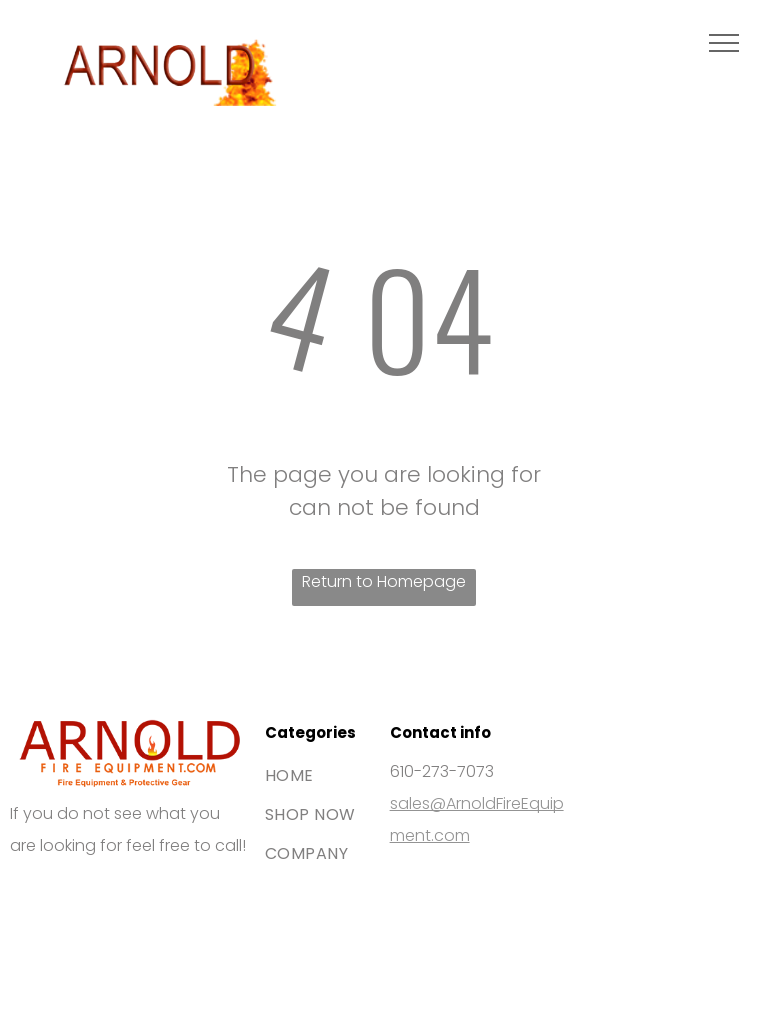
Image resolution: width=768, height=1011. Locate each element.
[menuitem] (337, 775)
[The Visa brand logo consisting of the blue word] (43, 897)
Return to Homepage (384, 581)
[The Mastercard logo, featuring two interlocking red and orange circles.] (100, 897)
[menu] (724, 43)
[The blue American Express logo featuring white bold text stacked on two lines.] (157, 897)
